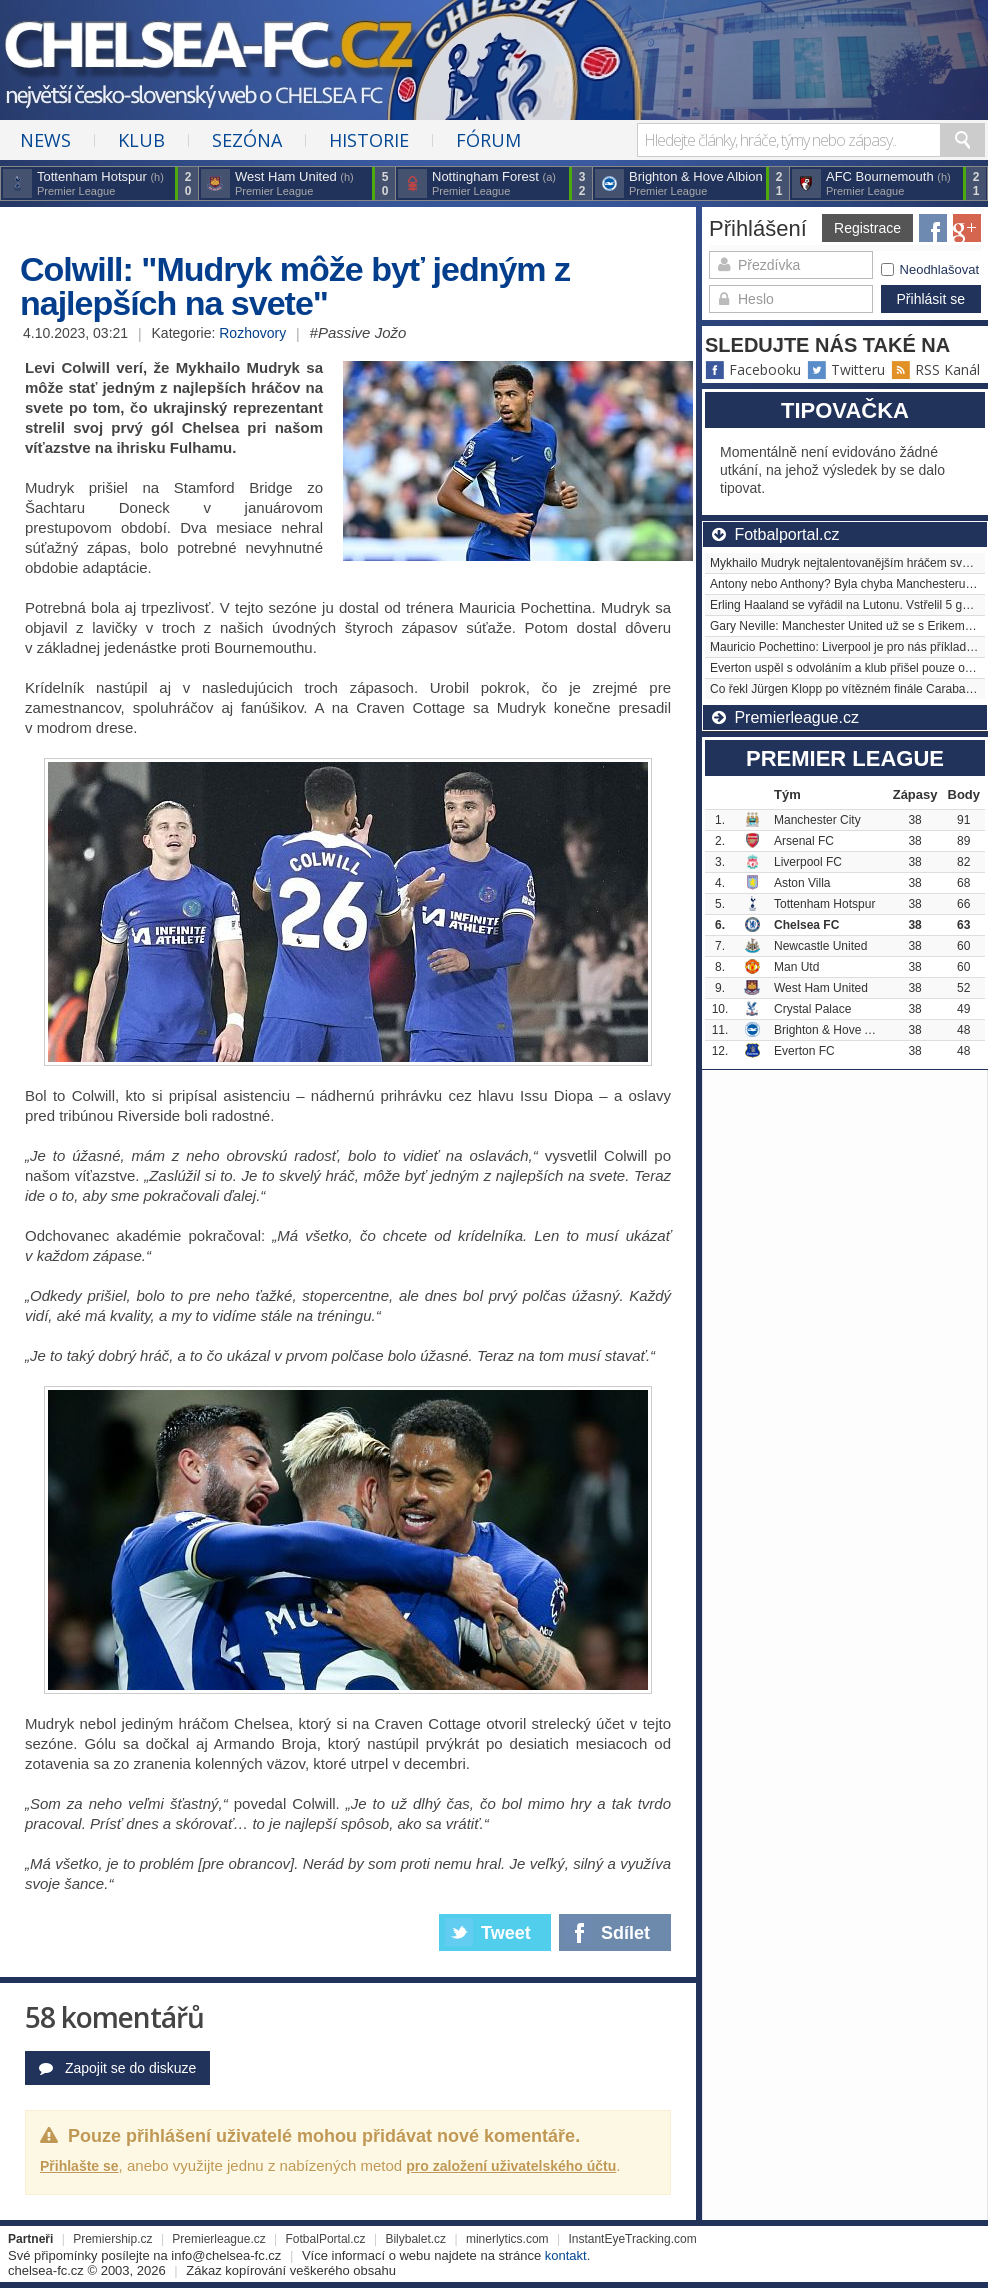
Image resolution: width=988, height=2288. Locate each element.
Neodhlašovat (930, 269)
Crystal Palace (812, 1009)
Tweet (488, 1932)
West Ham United (821, 988)
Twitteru (846, 369)
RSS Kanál (935, 369)
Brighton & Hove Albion (835, 1030)
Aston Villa (802, 883)
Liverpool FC (808, 862)
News (45, 140)
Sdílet (606, 1929)
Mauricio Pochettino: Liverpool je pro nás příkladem (846, 647)
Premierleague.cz (218, 2239)
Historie (369, 140)
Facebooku (753, 369)
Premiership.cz (112, 2239)
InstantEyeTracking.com (632, 2239)
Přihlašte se (79, 2166)
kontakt (566, 2255)
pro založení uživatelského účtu (511, 2166)
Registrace (867, 228)
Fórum (488, 140)
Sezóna (247, 140)
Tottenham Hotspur (824, 904)
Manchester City (817, 820)
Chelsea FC (806, 925)
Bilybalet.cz (415, 2239)
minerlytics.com (507, 2239)
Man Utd (796, 967)
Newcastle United (820, 946)
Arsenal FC (804, 841)
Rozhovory (252, 333)
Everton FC (804, 1051)
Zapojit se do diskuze (117, 2068)
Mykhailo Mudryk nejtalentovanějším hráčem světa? (847, 563)
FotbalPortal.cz (326, 2239)
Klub (141, 140)
